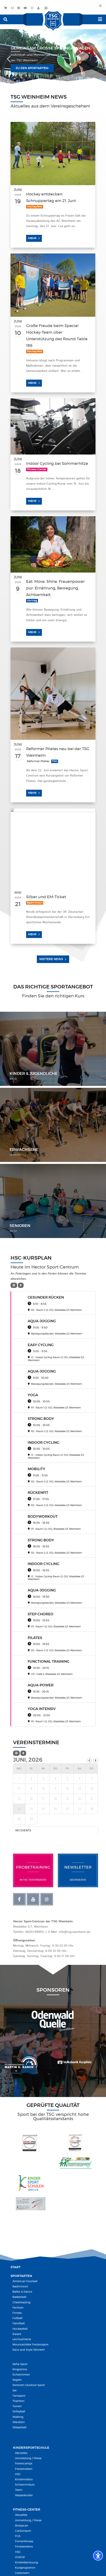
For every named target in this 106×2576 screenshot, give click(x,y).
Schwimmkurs (24, 2484)
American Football (24, 2281)
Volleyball (18, 2411)
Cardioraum (23, 2531)
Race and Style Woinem (28, 2350)
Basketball (19, 2297)
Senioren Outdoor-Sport (28, 2385)
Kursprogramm (25, 2567)
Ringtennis (19, 2369)
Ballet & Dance (22, 2292)
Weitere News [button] (51, 959)
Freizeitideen (23, 2469)
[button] (5, 19)
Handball (18, 2323)
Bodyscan (21, 2525)
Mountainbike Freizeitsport (30, 2344)
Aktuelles (21, 2453)
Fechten (17, 2307)
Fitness (17, 2313)
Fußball (17, 2318)
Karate (16, 2334)
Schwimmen (21, 2374)
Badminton (20, 2286)
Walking (17, 2417)
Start (15, 2267)
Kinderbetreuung (26, 2562)
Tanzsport (19, 2396)
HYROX (20, 2557)
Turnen (17, 2406)
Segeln (17, 2380)
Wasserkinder (24, 2495)
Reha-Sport (20, 2364)
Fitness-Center (26, 2509)
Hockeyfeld (37, 204)
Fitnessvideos (24, 2546)
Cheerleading (21, 2302)
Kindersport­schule (31, 2447)
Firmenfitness (24, 2541)
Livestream (22, 2573)
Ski (14, 2390)
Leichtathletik (21, 2339)
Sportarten (21, 2276)
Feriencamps (23, 2463)
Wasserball (19, 2427)
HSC (18, 2474)
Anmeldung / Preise (28, 2458)
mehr (34, 232)
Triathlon (18, 2401)
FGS (17, 2536)
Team (18, 2490)
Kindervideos (24, 2479)
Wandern (18, 2422)
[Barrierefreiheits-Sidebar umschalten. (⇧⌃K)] (98, 2555)
